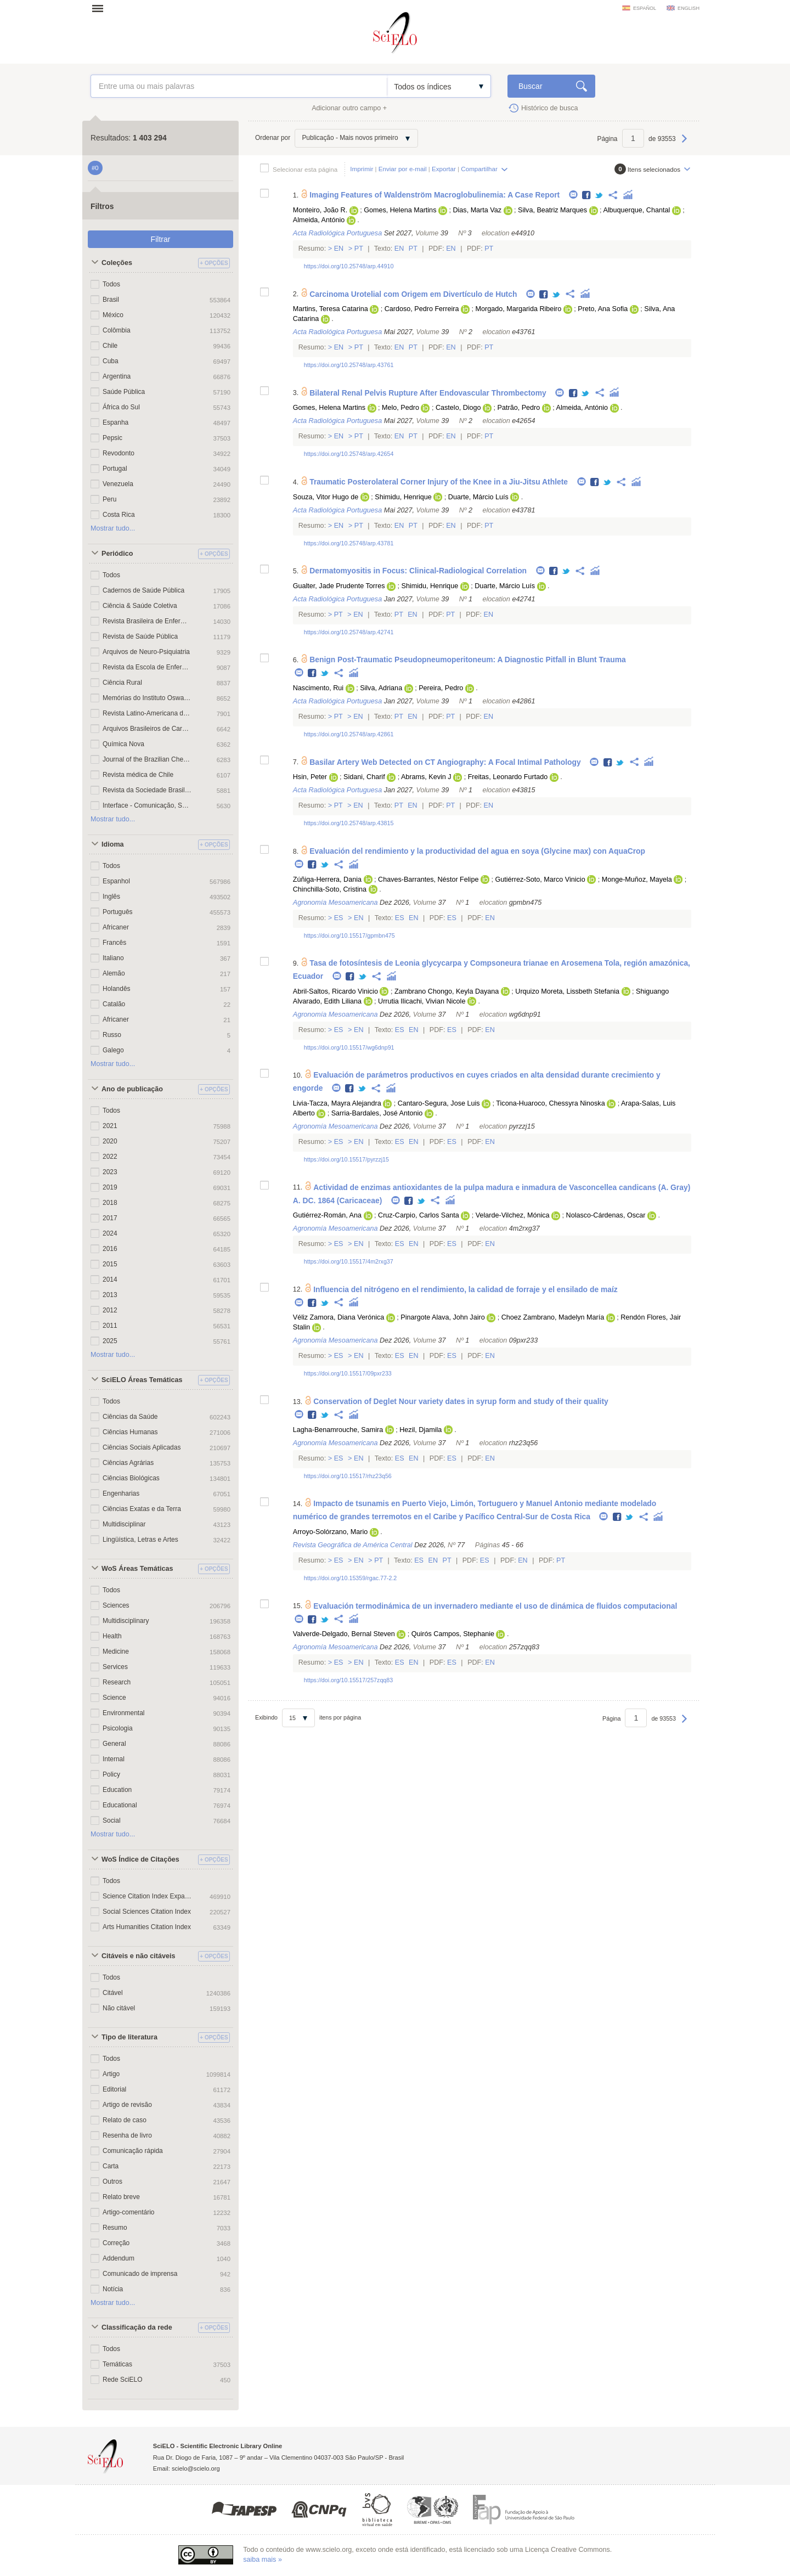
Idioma (112, 844)
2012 (110, 1310)
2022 (110, 1156)
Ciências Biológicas (131, 1478)
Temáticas (117, 2364)
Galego (113, 1050)
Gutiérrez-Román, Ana (327, 1215)
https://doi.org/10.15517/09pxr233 (348, 1373)
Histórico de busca (549, 108)
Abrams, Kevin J (426, 777)
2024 (110, 1233)
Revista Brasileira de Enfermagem (147, 621)
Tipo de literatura (129, 2037)
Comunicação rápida (133, 2151)
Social (112, 1820)
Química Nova (123, 744)
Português (118, 912)
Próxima (684, 143)
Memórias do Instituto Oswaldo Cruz (147, 698)
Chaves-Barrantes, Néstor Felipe (428, 879)
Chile (110, 346)
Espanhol (116, 881)
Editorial (114, 2089)
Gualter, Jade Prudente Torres (339, 586)
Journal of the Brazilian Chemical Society (147, 759)
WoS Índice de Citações (140, 1859)
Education (117, 1790)
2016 (110, 1249)
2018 (110, 1203)
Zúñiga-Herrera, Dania (327, 879)
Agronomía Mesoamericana (335, 902)
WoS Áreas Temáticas (137, 1568)
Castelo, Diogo (458, 408)
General (114, 1744)
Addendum (118, 2258)
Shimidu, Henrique (403, 497)
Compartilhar (479, 168)
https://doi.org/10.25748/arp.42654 (349, 453)
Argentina (117, 376)
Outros (112, 2181)
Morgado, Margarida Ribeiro (519, 309)
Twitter (599, 195)
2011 (110, 1325)
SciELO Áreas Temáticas (141, 1380)
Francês (114, 942)
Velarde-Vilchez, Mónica (513, 1215)
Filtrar (161, 239)
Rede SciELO (123, 2379)
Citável (113, 1993)
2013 (110, 1295)
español (644, 8)
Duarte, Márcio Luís (478, 497)
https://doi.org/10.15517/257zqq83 (348, 1680)
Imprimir (361, 168)
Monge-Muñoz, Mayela (637, 879)
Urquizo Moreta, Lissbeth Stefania (567, 991)
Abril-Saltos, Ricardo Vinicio (335, 991)
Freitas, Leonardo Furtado (508, 777)
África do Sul (121, 407)
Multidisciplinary (126, 1621)
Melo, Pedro (400, 408)
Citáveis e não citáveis (138, 1956)
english (688, 8)
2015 (110, 1264)
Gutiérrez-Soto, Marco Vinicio (540, 879)
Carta (111, 2166)
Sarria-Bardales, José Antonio (377, 1113)
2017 (110, 1218)
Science (114, 1697)
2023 (110, 1172)
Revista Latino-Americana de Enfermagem (147, 713)
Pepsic (112, 438)
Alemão (114, 973)
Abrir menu (101, 8)
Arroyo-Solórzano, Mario (330, 1532)
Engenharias (121, 1493)
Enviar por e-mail (403, 168)
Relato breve (121, 2197)
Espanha (115, 422)
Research (117, 1682)
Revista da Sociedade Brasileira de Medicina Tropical (147, 790)
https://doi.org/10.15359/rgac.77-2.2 (350, 1578)
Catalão (114, 1004)
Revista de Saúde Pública (140, 636)
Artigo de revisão (127, 2105)
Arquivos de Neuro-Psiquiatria (146, 652)
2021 (110, 1126)
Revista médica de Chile (138, 775)
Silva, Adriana (381, 688)
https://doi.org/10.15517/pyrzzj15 (346, 1159)
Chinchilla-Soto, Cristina (329, 889)
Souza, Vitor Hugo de (326, 497)
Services (115, 1667)
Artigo (111, 2074)
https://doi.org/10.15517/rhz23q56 (348, 1476)
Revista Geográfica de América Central (353, 1545)
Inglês (111, 896)
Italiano (113, 958)
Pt (358, 248)
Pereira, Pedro (441, 688)
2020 (110, 1141)
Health (112, 1636)
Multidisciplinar (124, 1524)
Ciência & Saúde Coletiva (140, 606)
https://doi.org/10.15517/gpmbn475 (349, 935)
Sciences (116, 1605)
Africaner (116, 927)
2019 (110, 1187)
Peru (109, 499)
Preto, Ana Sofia (603, 309)
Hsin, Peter (310, 777)
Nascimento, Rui (318, 688)
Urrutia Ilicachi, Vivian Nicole (421, 1001)
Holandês (117, 989)
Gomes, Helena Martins (400, 210)
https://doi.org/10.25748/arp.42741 (349, 632)
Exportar (444, 168)
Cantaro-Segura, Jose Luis (439, 1103)
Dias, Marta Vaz (477, 210)
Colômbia (117, 330)
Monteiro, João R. (320, 210)
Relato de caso (124, 2120)
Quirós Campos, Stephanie (452, 1634)
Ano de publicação (132, 1089)
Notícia (113, 2289)
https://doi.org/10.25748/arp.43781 (349, 543)
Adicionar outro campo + (349, 108)
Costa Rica (119, 514)
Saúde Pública (124, 392)
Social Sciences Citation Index (147, 1911)
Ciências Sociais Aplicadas (141, 1447)
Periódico (117, 553)
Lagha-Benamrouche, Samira (338, 1430)
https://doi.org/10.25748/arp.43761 (349, 365)
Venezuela (118, 484)
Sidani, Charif (364, 777)
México (113, 315)
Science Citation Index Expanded (147, 1896)
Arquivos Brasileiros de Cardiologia (147, 728)
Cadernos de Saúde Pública (143, 590)
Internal (114, 1759)
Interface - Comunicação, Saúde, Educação (147, 805)
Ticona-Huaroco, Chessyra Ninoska (550, 1103)
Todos (111, 284)
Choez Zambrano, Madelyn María (553, 1317)
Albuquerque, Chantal (636, 210)
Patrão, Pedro (519, 408)
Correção (116, 2243)
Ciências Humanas (130, 1432)
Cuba (111, 361)
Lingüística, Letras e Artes (140, 1539)
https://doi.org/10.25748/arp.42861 (349, 734)
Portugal (115, 468)
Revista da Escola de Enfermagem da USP (147, 667)
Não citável (119, 2008)
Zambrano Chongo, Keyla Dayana (446, 991)
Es (338, 918)
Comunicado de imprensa (140, 2274)
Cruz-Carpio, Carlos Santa (418, 1215)
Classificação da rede (136, 2327)
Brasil (111, 299)
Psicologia (118, 1728)
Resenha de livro (127, 2135)
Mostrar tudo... (113, 528)
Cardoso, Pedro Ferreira (422, 309)
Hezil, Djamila (420, 1430)
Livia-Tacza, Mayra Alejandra (337, 1103)
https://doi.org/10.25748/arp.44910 (349, 266)
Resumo (115, 2227)
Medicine (116, 1651)
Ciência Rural (122, 682)
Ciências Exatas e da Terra (142, 1509)
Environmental (124, 1713)
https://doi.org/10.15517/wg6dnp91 (349, 1047)
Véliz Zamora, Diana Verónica (339, 1317)
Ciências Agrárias (128, 1463)
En (339, 248)
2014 (110, 1279)
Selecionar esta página (305, 169)
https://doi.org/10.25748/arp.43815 (349, 823)
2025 (110, 1341)
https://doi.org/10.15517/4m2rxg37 (348, 1261)
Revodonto (118, 453)
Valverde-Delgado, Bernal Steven (344, 1634)
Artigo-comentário (128, 2212)
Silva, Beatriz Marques (552, 210)
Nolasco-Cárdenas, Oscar (606, 1215)
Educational (120, 1805)
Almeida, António (319, 220)
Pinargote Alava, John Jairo (442, 1317)
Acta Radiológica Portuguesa (337, 233)
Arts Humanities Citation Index (147, 1927)
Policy (111, 1774)
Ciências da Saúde (130, 1417)
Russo (112, 1035)
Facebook (586, 195)
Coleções (116, 263)
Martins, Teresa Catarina (330, 309)
